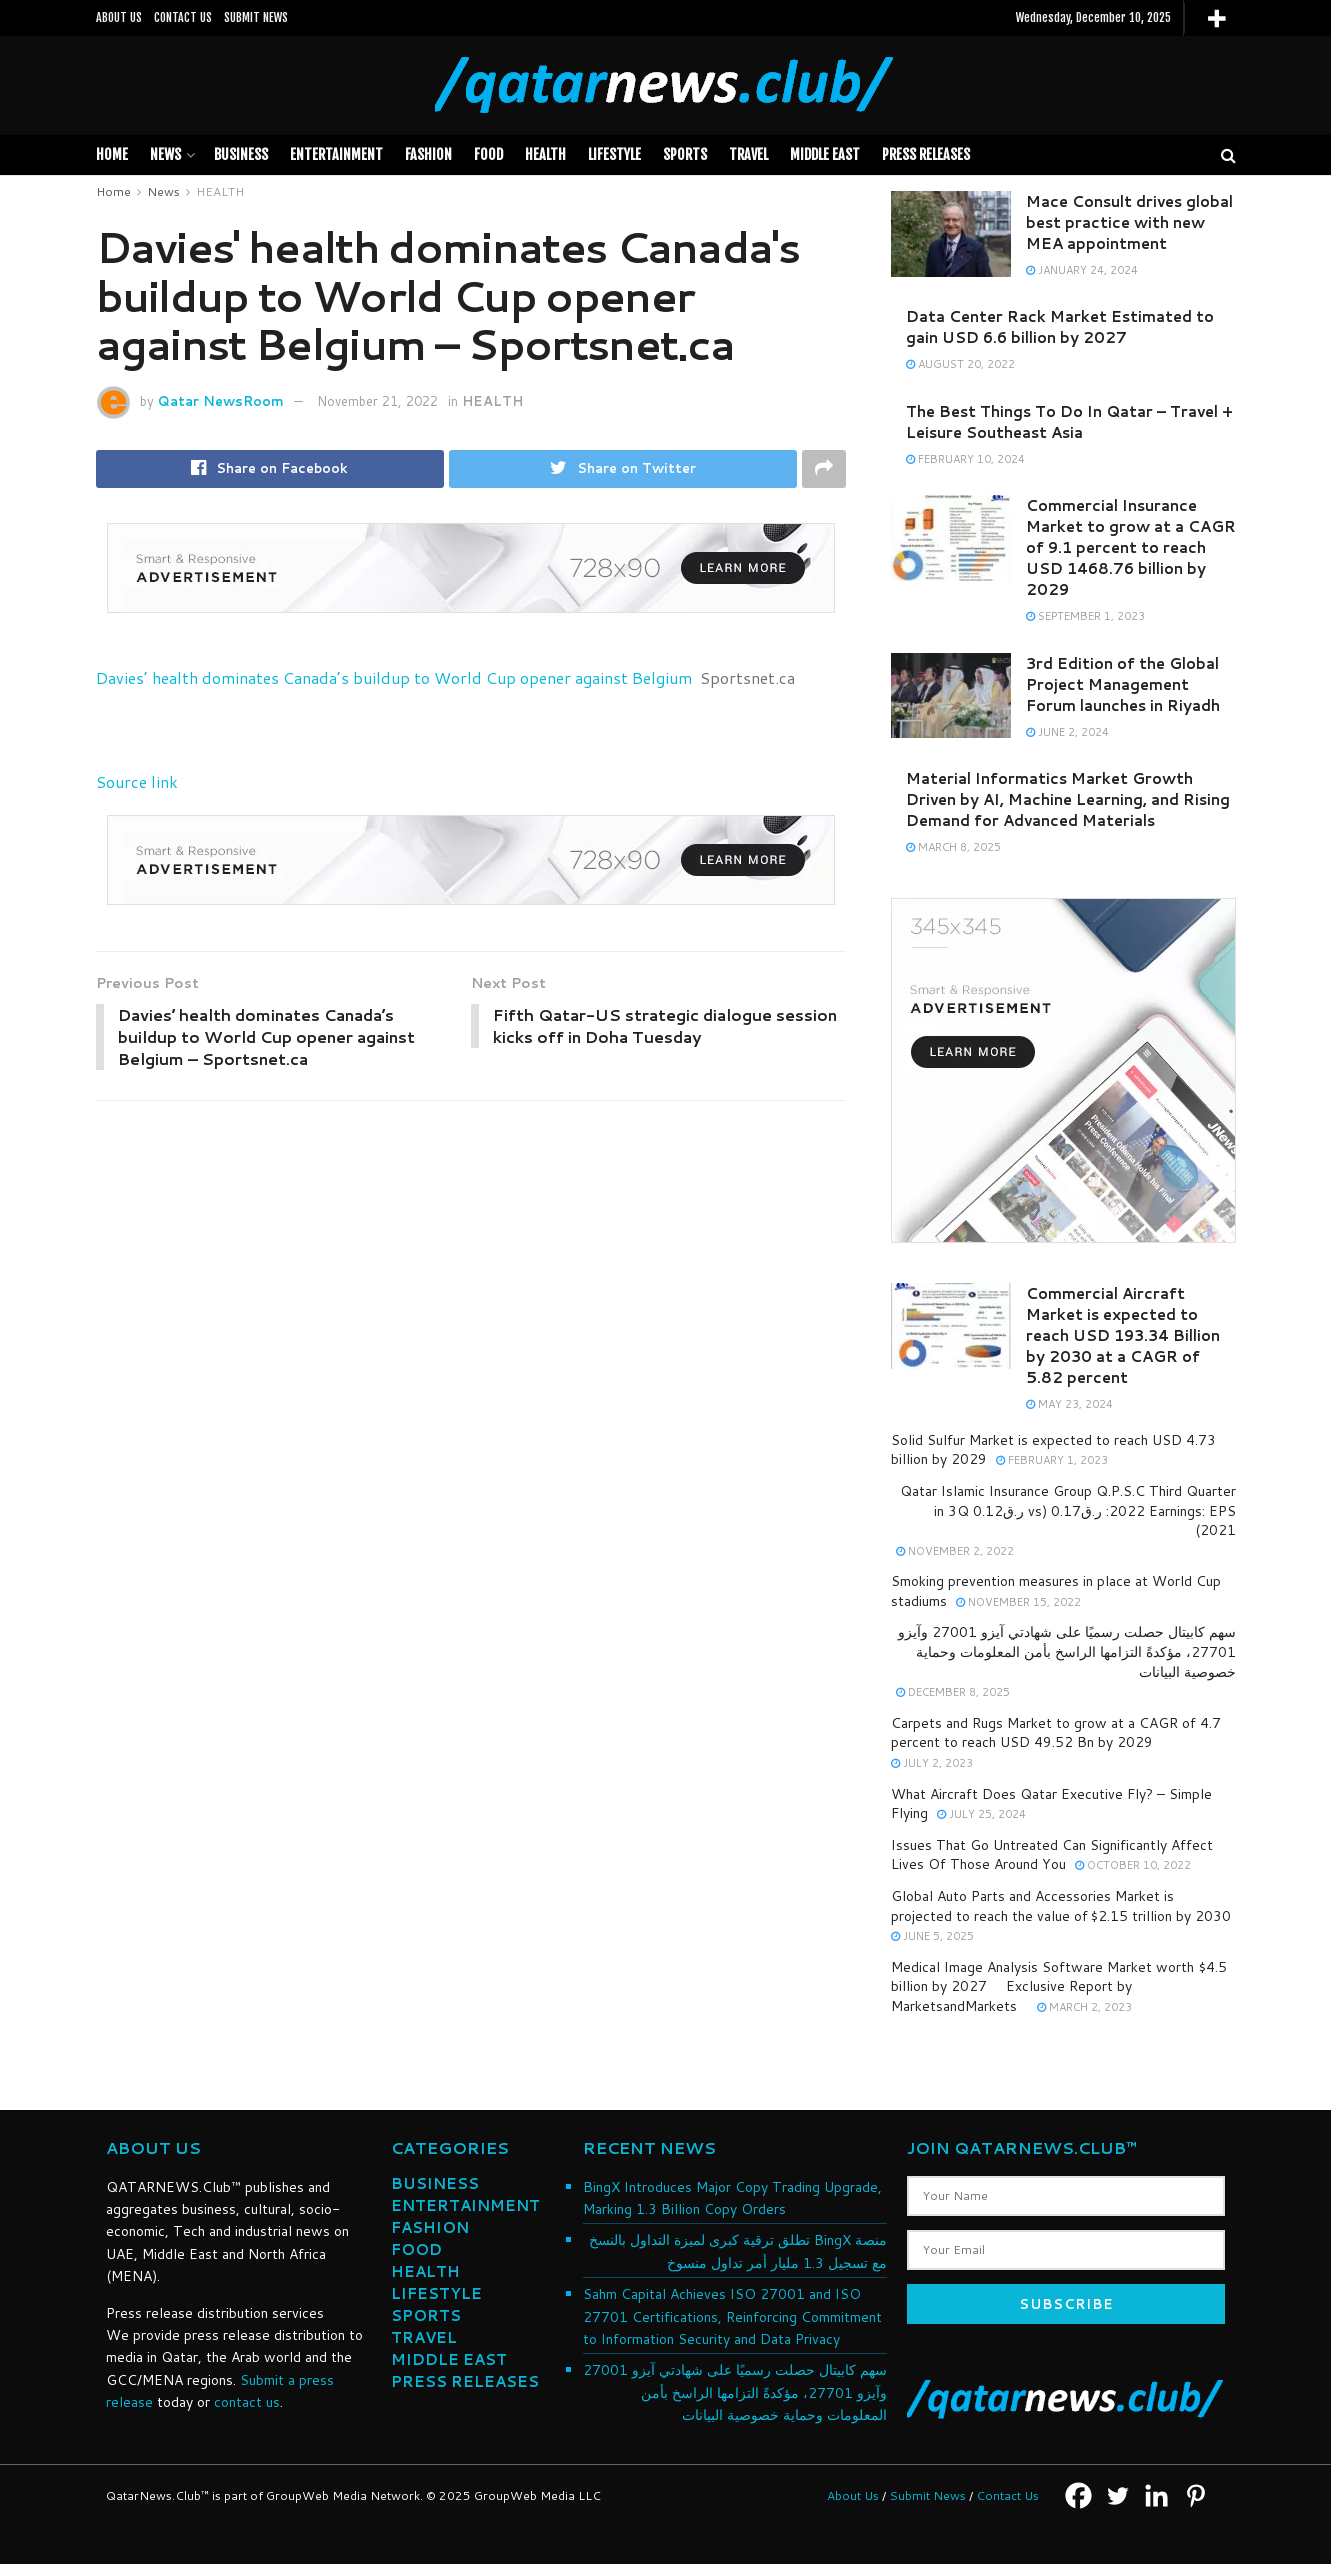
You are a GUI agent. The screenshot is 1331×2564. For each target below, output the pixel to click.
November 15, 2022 (1018, 1602)
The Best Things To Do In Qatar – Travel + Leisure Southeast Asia (1069, 422)
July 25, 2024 (981, 1814)
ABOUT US (119, 17)
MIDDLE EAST (825, 154)
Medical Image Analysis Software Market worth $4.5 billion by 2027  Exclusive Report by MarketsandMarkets (1059, 1986)
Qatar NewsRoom (221, 401)
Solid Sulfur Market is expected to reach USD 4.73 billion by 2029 (1053, 1450)
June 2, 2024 (1067, 732)
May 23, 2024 (1069, 1404)
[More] (1216, 18)
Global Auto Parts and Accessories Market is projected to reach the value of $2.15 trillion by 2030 (1061, 1906)
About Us (853, 2495)
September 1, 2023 (1085, 616)
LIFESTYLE (614, 154)
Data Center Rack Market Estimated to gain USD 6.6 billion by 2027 (1060, 327)
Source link (137, 781)
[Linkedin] (1156, 2495)
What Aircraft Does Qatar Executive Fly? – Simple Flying (1051, 1804)
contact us (247, 2402)
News (165, 154)
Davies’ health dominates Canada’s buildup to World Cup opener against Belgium (394, 677)
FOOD (488, 154)
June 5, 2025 (932, 1936)
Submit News (927, 2495)
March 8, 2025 (953, 847)
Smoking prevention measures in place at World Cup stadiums (1056, 1591)
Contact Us (1007, 2495)
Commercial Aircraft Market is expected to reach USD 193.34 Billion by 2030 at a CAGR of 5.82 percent (1123, 1335)
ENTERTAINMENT (465, 2205)
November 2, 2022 (955, 1551)
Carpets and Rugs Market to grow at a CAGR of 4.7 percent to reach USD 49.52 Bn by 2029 (1056, 1733)
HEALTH (545, 154)
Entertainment (336, 154)
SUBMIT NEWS (256, 17)
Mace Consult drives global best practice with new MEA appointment (1129, 222)
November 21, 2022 (377, 401)
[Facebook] (1078, 2495)
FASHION (428, 154)
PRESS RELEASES (926, 154)
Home (112, 154)
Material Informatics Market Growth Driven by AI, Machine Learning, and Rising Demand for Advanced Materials (1068, 799)
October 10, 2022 (1133, 1865)
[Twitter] (1117, 2495)
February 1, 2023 (1052, 1460)
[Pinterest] (1195, 2495)
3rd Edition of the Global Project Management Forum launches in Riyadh (1123, 684)
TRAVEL (748, 154)
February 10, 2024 (965, 459)
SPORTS (685, 154)
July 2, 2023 (932, 1763)
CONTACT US (183, 17)
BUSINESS (241, 154)
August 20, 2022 (960, 364)
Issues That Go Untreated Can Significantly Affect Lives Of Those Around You (1052, 1855)
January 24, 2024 (1082, 270)
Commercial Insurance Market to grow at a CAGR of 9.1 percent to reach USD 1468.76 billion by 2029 (1131, 547)
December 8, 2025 (953, 1692)
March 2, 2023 (1084, 2007)
